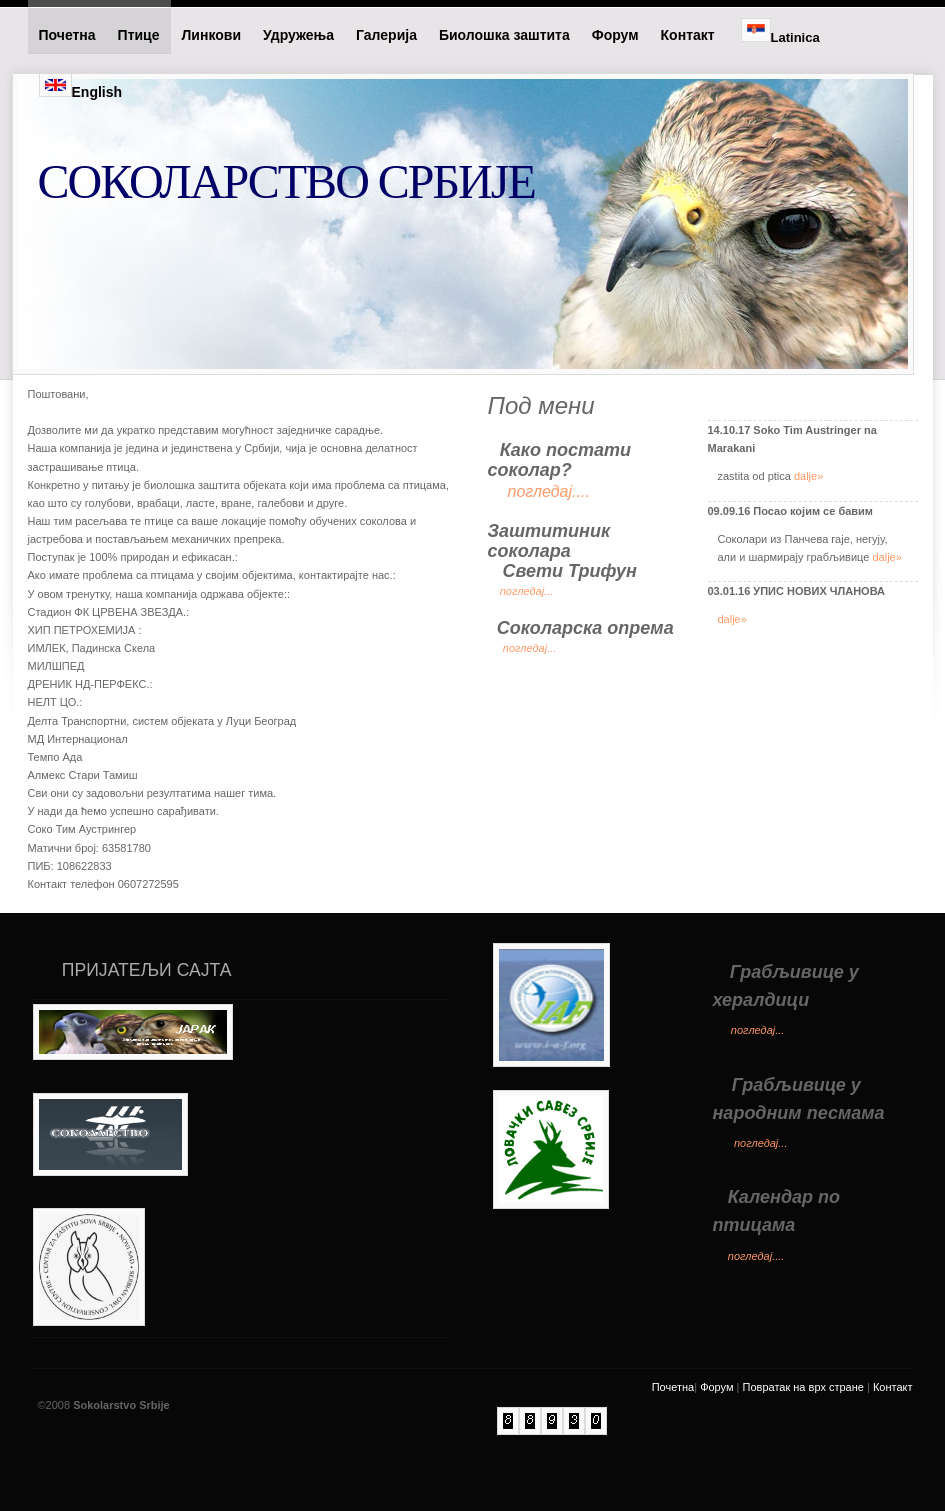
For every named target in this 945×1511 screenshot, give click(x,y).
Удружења (298, 35)
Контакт (690, 35)
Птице (139, 35)
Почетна (67, 35)
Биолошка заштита (504, 35)
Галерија (386, 35)
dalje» (808, 476)
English (81, 86)
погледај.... (756, 1256)
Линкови (211, 35)
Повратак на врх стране (803, 1387)
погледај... (527, 591)
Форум (615, 35)
